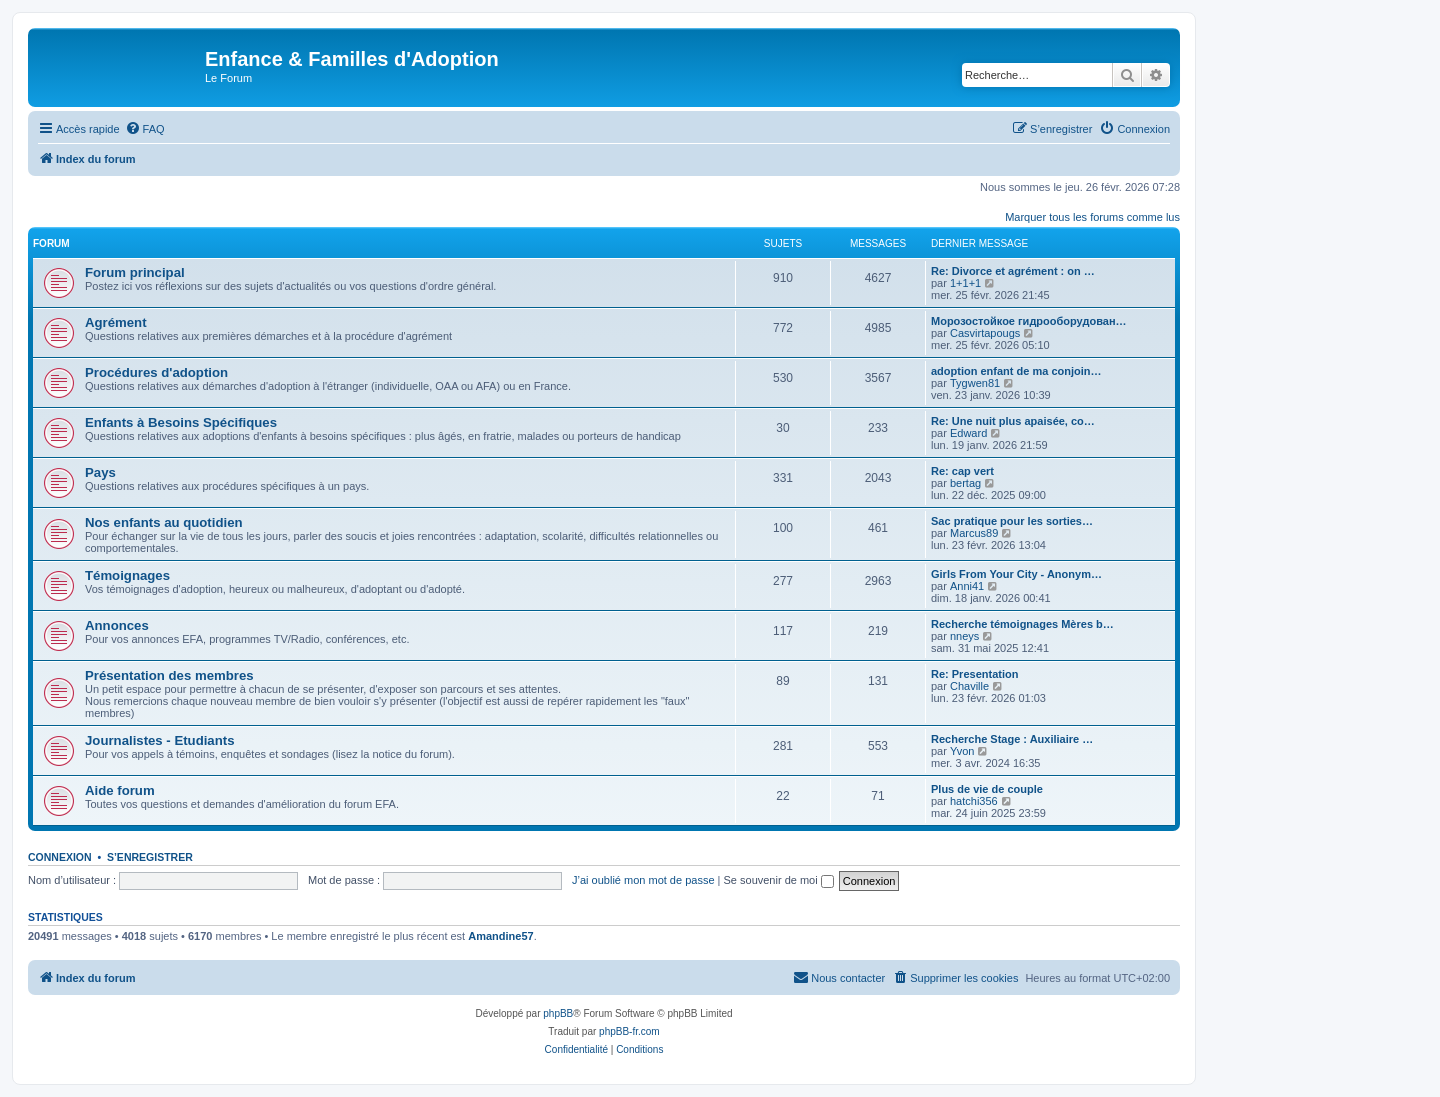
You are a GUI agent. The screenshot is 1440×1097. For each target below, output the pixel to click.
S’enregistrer (150, 857)
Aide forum (120, 790)
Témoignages (127, 575)
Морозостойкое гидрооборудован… (1029, 321)
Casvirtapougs (985, 333)
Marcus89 (974, 533)
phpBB (558, 1013)
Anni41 (967, 586)
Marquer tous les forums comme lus (1092, 217)
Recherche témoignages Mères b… (1022, 624)
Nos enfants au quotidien (164, 522)
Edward (968, 433)
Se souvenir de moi (779, 880)
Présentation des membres (169, 675)
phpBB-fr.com (629, 1031)
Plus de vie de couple (987, 789)
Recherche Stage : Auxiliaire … (1012, 739)
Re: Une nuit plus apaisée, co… (1013, 421)
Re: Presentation (974, 674)
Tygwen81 (975, 383)
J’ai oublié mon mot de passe (643, 880)
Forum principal (135, 272)
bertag (965, 483)
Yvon (962, 751)
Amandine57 (500, 936)
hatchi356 (974, 801)
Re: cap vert (962, 471)
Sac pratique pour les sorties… (1012, 521)
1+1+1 (965, 283)
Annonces (117, 625)
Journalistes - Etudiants (160, 740)
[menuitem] (145, 129)
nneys (964, 636)
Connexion (60, 857)
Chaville (969, 686)
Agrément (116, 322)
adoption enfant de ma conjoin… (1016, 371)
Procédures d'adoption (156, 372)
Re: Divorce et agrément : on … (1013, 271)
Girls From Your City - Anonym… (1016, 574)
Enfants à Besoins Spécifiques (181, 422)
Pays (100, 472)
